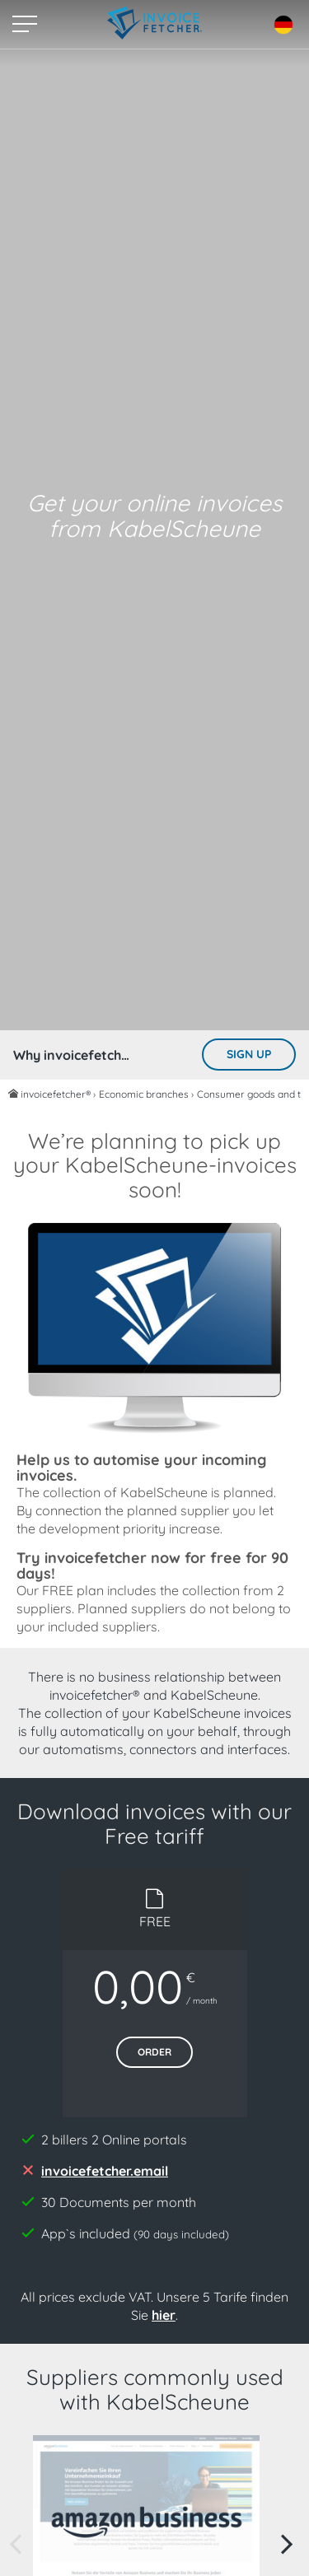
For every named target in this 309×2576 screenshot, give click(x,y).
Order (154, 2052)
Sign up (249, 1054)
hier (164, 2315)
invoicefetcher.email (104, 2171)
